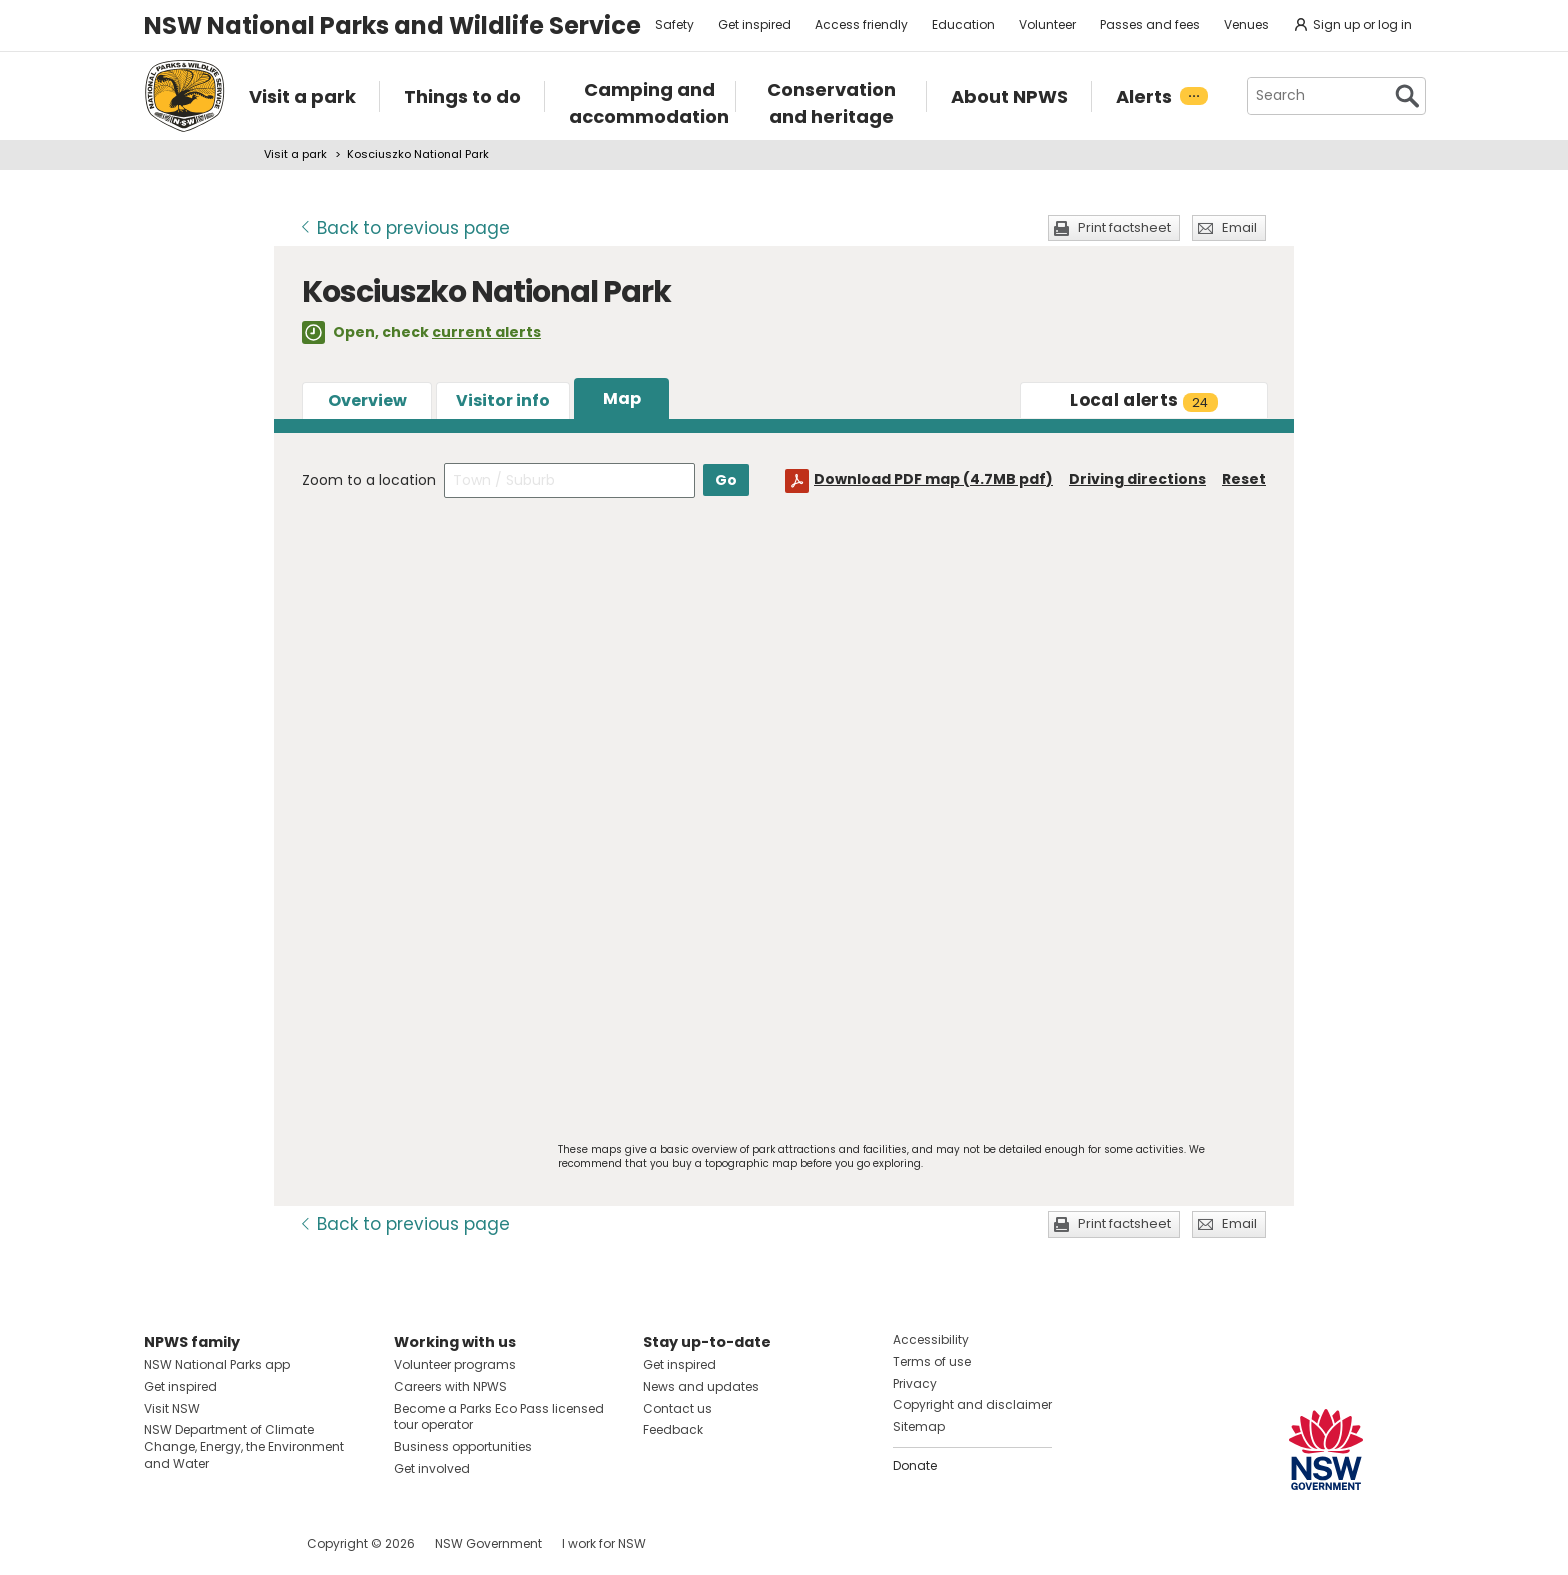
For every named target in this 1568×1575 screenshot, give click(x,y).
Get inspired (754, 24)
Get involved (432, 1468)
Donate (915, 1465)
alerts (1143, 400)
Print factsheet (1124, 227)
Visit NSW (172, 1408)
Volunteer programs (455, 1364)
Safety (674, 24)
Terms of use (932, 1361)
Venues (1246, 24)
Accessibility (931, 1339)
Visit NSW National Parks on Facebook (162, 1543)
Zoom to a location (369, 480)
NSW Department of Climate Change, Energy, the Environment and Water (244, 1446)
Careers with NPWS (450, 1386)
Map (622, 398)
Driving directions (1137, 479)
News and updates (701, 1386)
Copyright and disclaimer (972, 1404)
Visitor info (503, 400)
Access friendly (861, 24)
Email (1239, 227)
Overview (367, 400)
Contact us (677, 1408)
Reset (1244, 479)
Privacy (915, 1383)
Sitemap (919, 1426)
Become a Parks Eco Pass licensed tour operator (499, 1417)
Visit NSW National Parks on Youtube (248, 1543)
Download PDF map (933, 479)
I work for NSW (604, 1543)
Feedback (673, 1429)
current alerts (486, 332)
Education (963, 24)
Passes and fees (1150, 24)
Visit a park (295, 154)
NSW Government (488, 1543)
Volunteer (1047, 24)
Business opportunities (463, 1446)
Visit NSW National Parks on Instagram (205, 1543)
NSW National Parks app (217, 1364)
